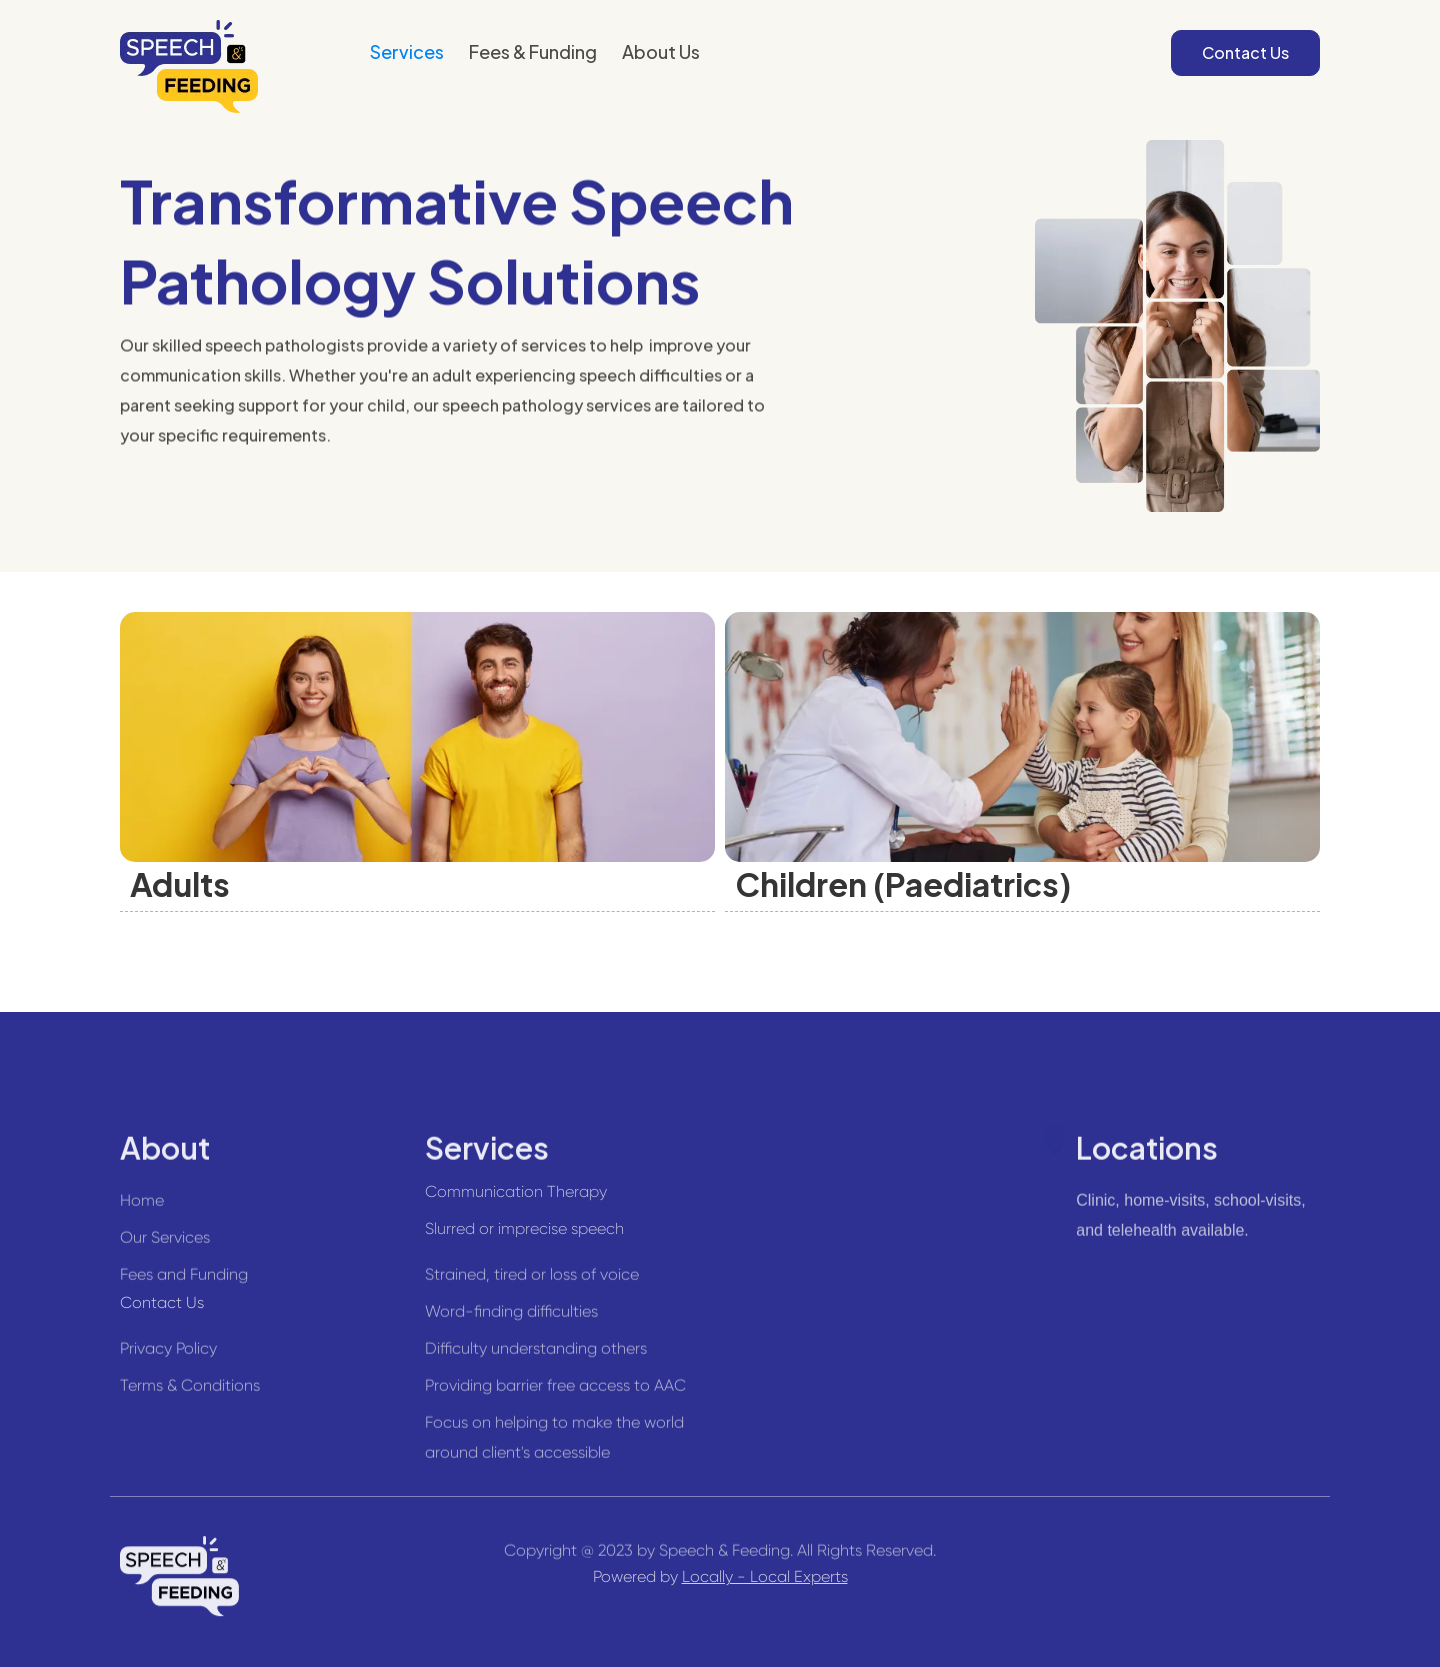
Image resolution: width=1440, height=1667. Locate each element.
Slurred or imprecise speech (524, 1228)
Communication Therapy (516, 1191)
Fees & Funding (533, 51)
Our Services (165, 1246)
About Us (661, 51)
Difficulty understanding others (536, 1357)
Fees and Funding (184, 1283)
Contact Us (1245, 52)
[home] (189, 66)
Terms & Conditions (190, 1394)
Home (142, 1209)
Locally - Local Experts (765, 1576)
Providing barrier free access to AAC (555, 1394)
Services (407, 51)
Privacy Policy (168, 1357)
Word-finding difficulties (511, 1320)
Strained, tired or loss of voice (532, 1283)
